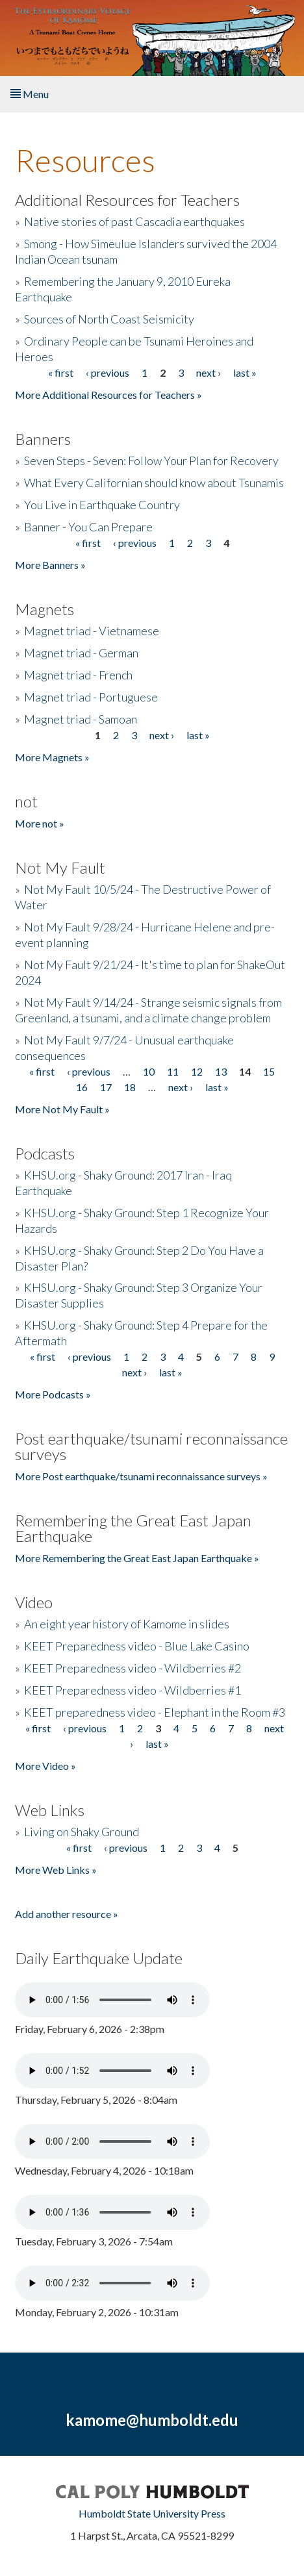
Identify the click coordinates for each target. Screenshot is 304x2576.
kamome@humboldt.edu (152, 2419)
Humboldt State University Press (152, 2513)
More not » (39, 823)
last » (245, 372)
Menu (29, 94)
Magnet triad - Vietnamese (91, 631)
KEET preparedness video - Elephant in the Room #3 (154, 1712)
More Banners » (50, 565)
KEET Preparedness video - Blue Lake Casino (136, 1646)
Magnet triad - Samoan (80, 719)
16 (82, 1087)
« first (60, 372)
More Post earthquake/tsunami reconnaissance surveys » (141, 1476)
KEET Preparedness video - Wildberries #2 (132, 1668)
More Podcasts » (53, 1394)
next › (208, 372)
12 (197, 1071)
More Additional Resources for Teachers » (108, 394)
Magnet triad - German (81, 653)
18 (130, 1087)
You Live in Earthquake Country (102, 505)
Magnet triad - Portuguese (91, 697)
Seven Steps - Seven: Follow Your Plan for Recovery (151, 460)
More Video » (45, 1766)
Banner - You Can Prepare (88, 527)
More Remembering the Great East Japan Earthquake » (137, 1558)
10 (149, 1071)
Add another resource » (66, 1914)
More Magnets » (52, 757)
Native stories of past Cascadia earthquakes (134, 221)
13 (221, 1071)
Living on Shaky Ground (81, 1832)
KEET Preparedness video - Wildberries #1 (132, 1690)
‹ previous (107, 372)
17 (106, 1087)
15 (269, 1071)
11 (173, 1071)
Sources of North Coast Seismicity (109, 319)
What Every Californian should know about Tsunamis (154, 482)
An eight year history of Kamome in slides (126, 1624)
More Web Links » (56, 1869)
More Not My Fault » (62, 1109)
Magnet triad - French (78, 675)
